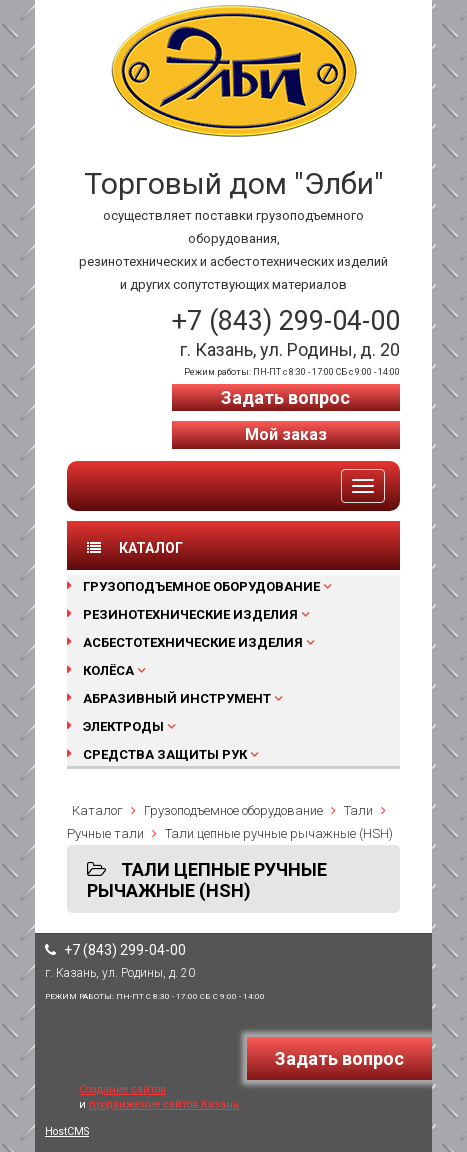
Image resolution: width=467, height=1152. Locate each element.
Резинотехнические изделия (190, 614)
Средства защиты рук (165, 754)
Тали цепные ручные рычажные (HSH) (279, 833)
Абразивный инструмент (177, 698)
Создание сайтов (122, 1089)
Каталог (97, 810)
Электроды (123, 726)
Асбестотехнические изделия (193, 642)
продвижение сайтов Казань (164, 1104)
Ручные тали (105, 833)
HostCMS (67, 1131)
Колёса (108, 670)
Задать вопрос (285, 397)
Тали (358, 810)
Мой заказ (286, 434)
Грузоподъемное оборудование (201, 586)
